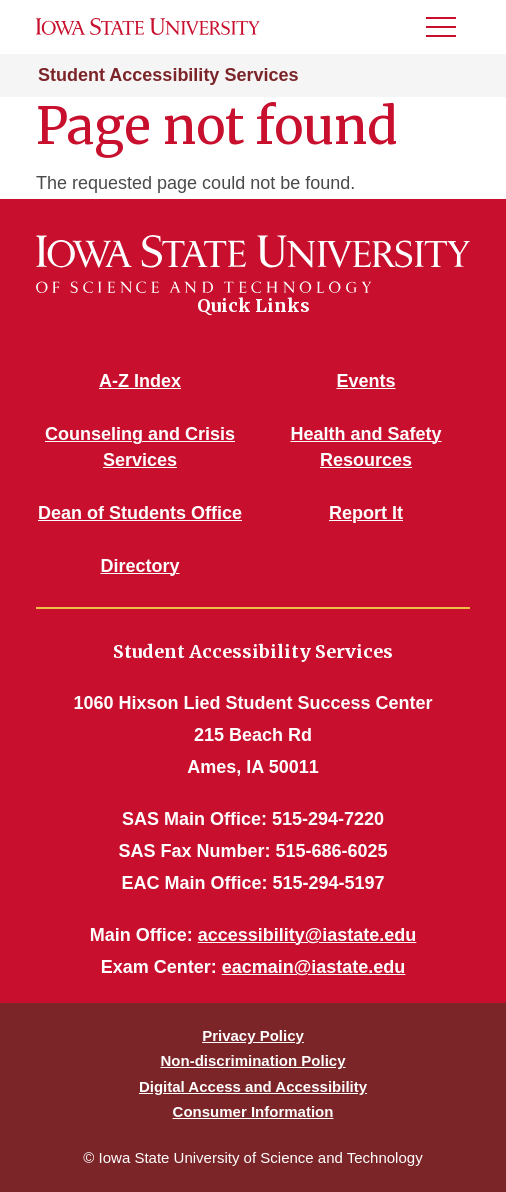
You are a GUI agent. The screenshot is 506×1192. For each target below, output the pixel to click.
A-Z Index (140, 381)
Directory (139, 566)
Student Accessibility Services (168, 75)
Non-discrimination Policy (252, 1060)
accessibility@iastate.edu (307, 935)
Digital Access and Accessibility (253, 1086)
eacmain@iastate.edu (314, 967)
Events (365, 381)
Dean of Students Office (140, 513)
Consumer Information (253, 1111)
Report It (366, 513)
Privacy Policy (253, 1035)
